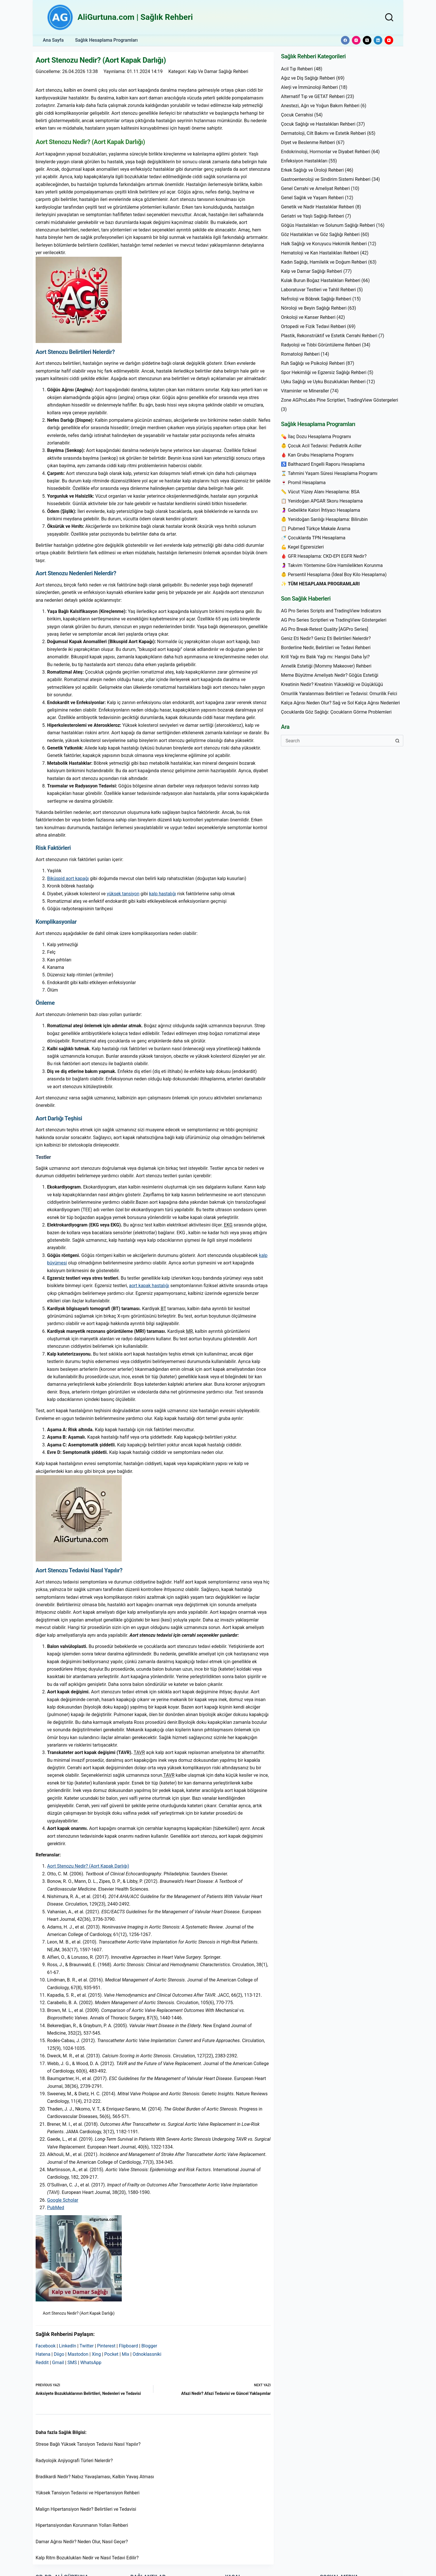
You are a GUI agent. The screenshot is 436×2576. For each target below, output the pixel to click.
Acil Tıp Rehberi (297, 69)
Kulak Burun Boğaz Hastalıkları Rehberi (320, 280)
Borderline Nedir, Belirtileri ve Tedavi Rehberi (326, 647)
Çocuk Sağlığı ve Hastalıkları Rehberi (318, 124)
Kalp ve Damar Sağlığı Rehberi (219, 71)
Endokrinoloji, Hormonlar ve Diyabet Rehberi (325, 151)
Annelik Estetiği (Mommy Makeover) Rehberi (326, 666)
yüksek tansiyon (123, 893)
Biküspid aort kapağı (68, 878)
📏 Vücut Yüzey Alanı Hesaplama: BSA (320, 491)
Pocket (111, 2354)
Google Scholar (62, 2200)
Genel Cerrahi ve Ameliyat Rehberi (315, 188)
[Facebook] (345, 40)
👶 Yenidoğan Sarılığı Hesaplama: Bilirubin (324, 519)
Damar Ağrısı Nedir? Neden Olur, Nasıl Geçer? (82, 2541)
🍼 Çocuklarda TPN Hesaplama (313, 537)
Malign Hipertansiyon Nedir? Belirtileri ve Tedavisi (86, 2509)
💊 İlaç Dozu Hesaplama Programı (316, 436)
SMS (72, 2362)
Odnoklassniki (147, 2354)
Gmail (58, 2362)
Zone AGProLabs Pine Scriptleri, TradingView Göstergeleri (339, 400)
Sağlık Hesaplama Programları (106, 40)
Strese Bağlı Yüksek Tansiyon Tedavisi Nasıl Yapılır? (88, 2444)
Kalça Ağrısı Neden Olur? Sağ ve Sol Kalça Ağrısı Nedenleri (340, 703)
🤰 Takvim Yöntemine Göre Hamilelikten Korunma (332, 565)
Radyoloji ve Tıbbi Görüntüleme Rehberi (321, 345)
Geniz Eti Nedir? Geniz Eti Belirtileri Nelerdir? (326, 638)
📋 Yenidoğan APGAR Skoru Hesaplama (322, 501)
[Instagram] (356, 40)
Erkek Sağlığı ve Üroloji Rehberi (312, 170)
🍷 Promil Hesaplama (303, 482)
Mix (125, 2354)
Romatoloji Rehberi (300, 354)
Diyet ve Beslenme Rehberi (308, 142)
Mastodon (77, 2354)
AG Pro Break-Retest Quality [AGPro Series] (324, 629)
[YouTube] (389, 40)
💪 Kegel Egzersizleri (302, 547)
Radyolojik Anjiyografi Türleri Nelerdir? (74, 2460)
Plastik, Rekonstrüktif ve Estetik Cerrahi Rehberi (329, 335)
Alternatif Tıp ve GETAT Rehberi (313, 96)
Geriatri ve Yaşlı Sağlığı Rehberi (312, 216)
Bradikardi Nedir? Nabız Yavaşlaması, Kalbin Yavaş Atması (95, 2476)
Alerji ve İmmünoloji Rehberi (309, 87)
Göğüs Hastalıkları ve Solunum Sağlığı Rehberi (328, 225)
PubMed (55, 2207)
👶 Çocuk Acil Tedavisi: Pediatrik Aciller (321, 445)
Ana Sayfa (53, 40)
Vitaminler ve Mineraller (305, 391)
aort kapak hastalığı (149, 1285)
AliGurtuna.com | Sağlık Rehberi (135, 17)
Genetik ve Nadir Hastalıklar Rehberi (317, 207)
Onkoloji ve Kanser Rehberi (308, 317)
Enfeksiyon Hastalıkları (304, 161)
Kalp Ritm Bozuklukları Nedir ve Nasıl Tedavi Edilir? (87, 2557)
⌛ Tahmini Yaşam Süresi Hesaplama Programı (329, 473)
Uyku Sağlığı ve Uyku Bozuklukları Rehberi (323, 381)
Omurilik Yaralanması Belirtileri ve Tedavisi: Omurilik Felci (339, 693)
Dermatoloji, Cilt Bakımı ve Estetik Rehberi (323, 133)
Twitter (87, 2346)
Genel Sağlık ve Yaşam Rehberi (312, 197)
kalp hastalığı (162, 893)
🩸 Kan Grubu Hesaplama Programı (317, 455)
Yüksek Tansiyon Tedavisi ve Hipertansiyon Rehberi (88, 2493)
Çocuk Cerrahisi (297, 115)
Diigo (59, 2354)
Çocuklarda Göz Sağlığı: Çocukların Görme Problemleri (336, 712)
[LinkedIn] (378, 40)
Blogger (149, 2346)
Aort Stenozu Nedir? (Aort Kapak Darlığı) (88, 1866)
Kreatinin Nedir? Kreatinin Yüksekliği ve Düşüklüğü (332, 684)
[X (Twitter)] (367, 40)
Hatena (43, 2354)
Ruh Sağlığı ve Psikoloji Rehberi (313, 363)
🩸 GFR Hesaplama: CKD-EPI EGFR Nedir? (323, 556)
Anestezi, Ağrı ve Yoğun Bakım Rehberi (320, 105)
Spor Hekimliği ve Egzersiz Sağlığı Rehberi (323, 372)
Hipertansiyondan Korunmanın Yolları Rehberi (82, 2525)
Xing (96, 2354)
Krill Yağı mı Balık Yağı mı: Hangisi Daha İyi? (325, 657)
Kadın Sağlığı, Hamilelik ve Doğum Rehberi (324, 262)
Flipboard (128, 2346)
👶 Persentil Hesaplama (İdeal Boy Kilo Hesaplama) (334, 574)
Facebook (45, 2346)
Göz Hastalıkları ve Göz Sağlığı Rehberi (320, 234)
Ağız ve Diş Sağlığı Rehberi (308, 78)
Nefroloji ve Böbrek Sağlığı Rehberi (316, 299)
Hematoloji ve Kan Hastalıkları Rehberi (320, 253)
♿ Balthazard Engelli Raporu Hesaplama (322, 464)
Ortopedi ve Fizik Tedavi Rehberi (313, 326)
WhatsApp (90, 2362)
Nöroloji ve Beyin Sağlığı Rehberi (313, 308)
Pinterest (106, 2346)
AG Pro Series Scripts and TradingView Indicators (331, 611)
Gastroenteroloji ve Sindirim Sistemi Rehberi (325, 179)
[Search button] (397, 740)
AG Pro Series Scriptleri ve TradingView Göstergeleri (333, 620)
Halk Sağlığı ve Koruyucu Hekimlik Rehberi (324, 243)
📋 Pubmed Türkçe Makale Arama (315, 528)
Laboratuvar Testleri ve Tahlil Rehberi (318, 289)
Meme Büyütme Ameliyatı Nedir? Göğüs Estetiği (329, 675)
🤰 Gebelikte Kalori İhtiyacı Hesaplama (320, 510)
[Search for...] (336, 740)
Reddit (42, 2362)
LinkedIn (67, 2346)
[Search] (389, 17)
